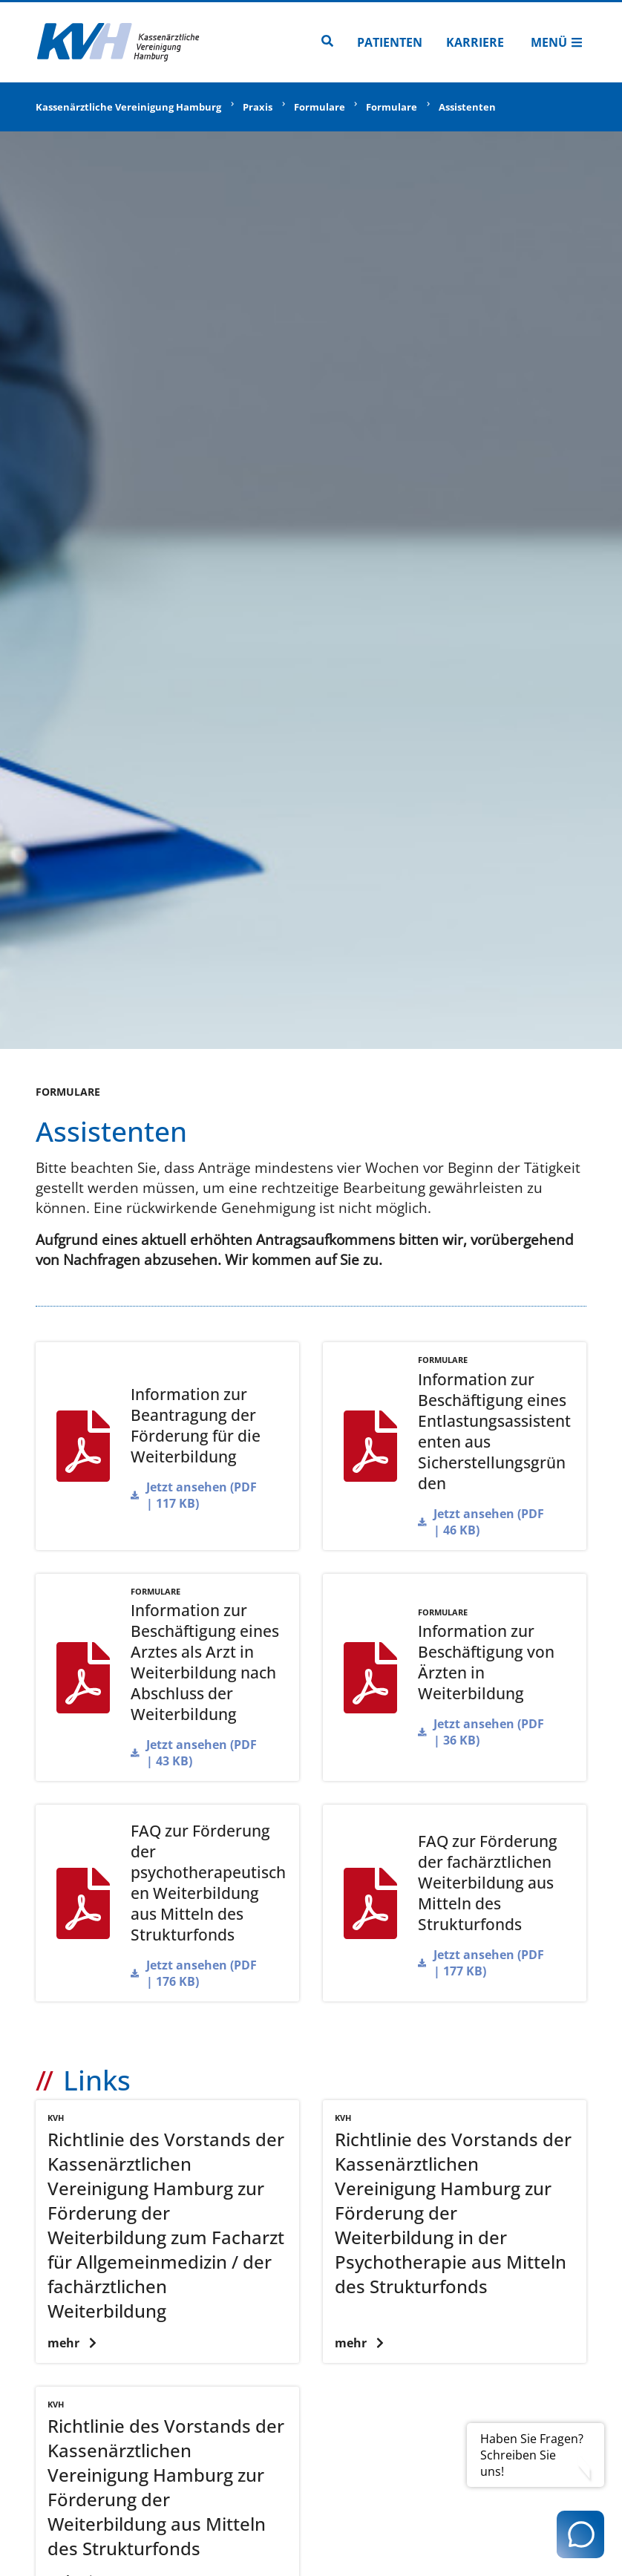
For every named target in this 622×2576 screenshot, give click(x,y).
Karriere (475, 42)
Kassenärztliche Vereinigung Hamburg (128, 107)
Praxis (257, 107)
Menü (557, 42)
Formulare (319, 107)
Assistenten (467, 107)
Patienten (389, 42)
